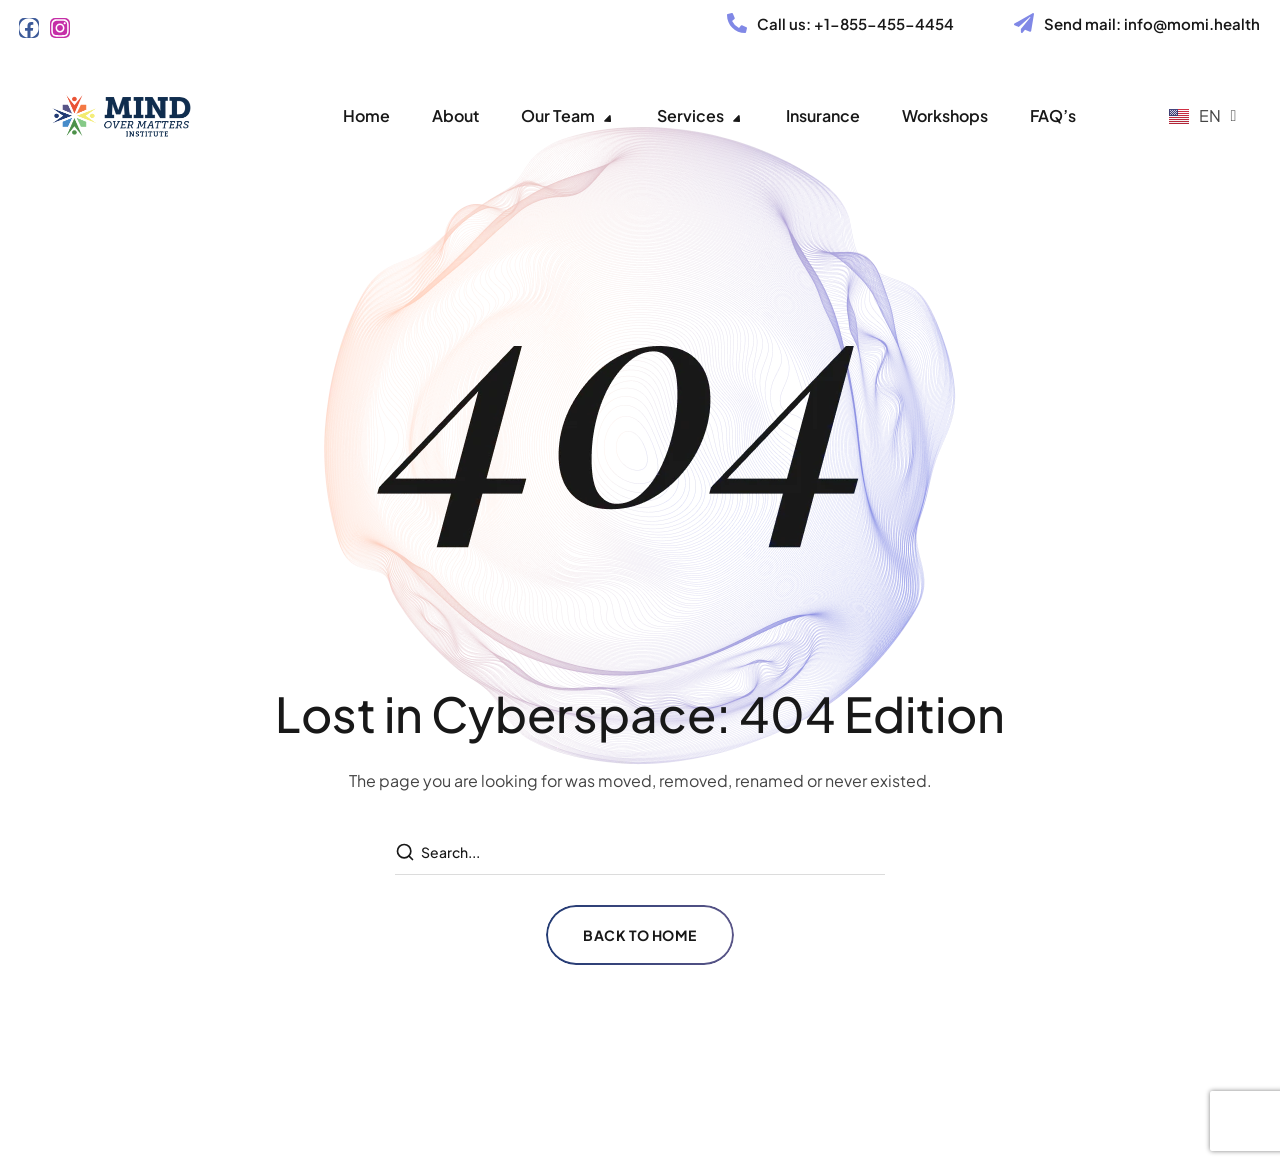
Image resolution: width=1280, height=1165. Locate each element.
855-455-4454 (897, 23)
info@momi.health (1192, 23)
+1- (827, 23)
